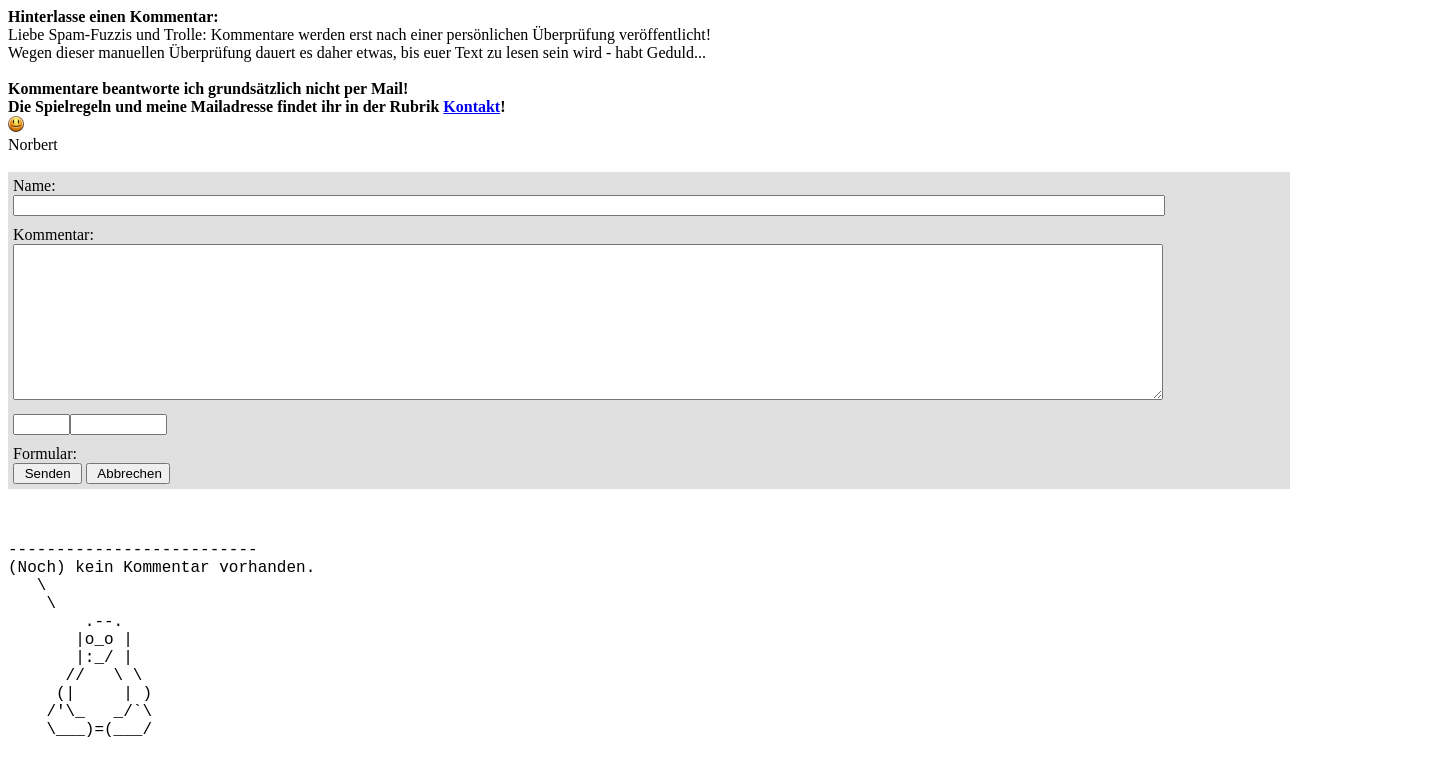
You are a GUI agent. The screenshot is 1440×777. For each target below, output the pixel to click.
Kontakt (471, 106)
